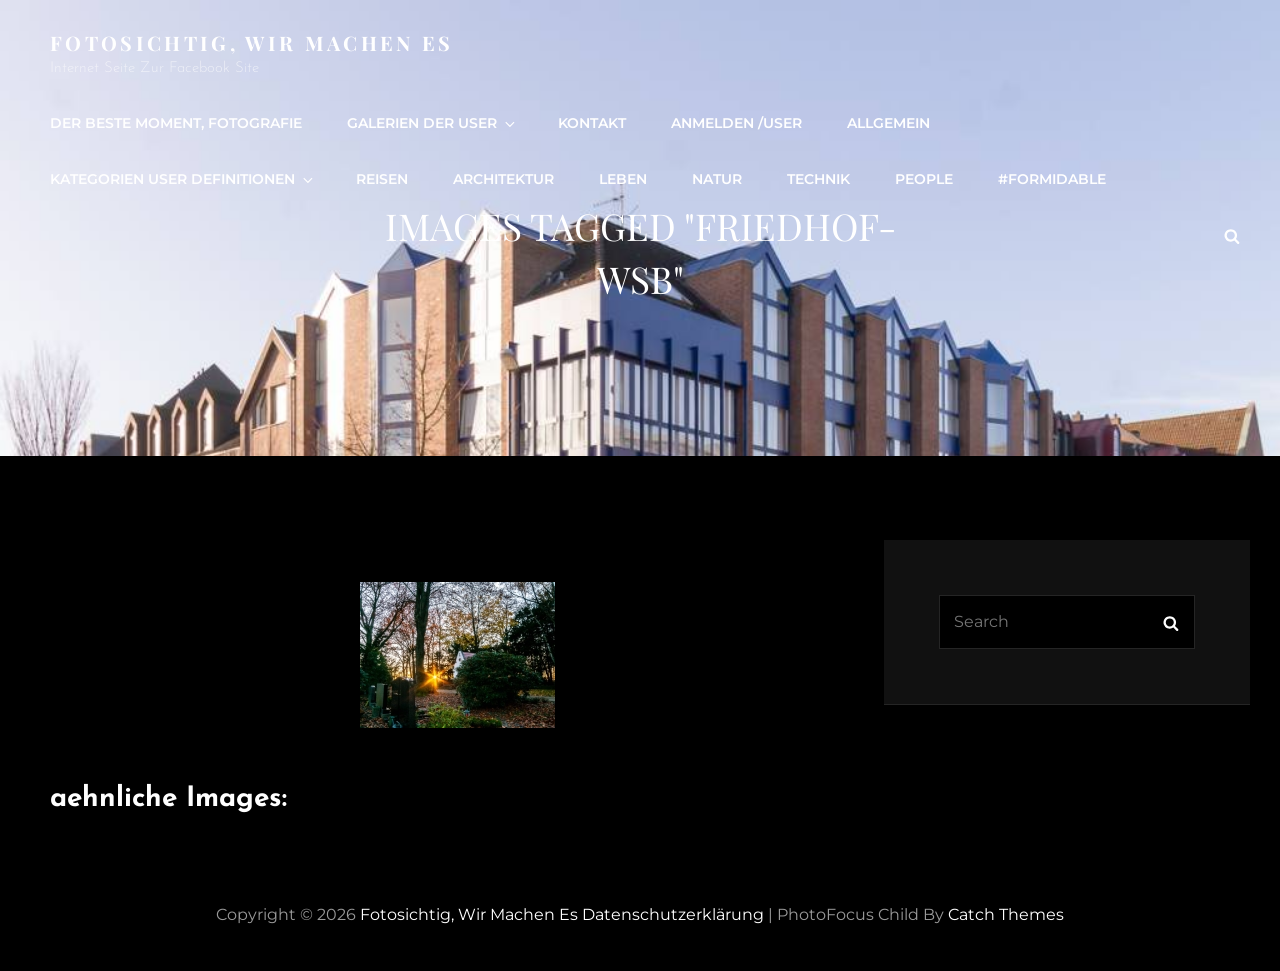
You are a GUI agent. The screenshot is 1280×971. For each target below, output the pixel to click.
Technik (818, 179)
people (924, 179)
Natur (717, 179)
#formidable (1052, 179)
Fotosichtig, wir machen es (252, 42)
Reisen (382, 179)
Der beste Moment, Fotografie (176, 123)
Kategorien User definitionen (183, 179)
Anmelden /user (736, 123)
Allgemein (888, 123)
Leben (623, 179)
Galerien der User (432, 123)
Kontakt (592, 123)
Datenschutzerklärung (673, 914)
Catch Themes (1006, 914)
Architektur (503, 179)
